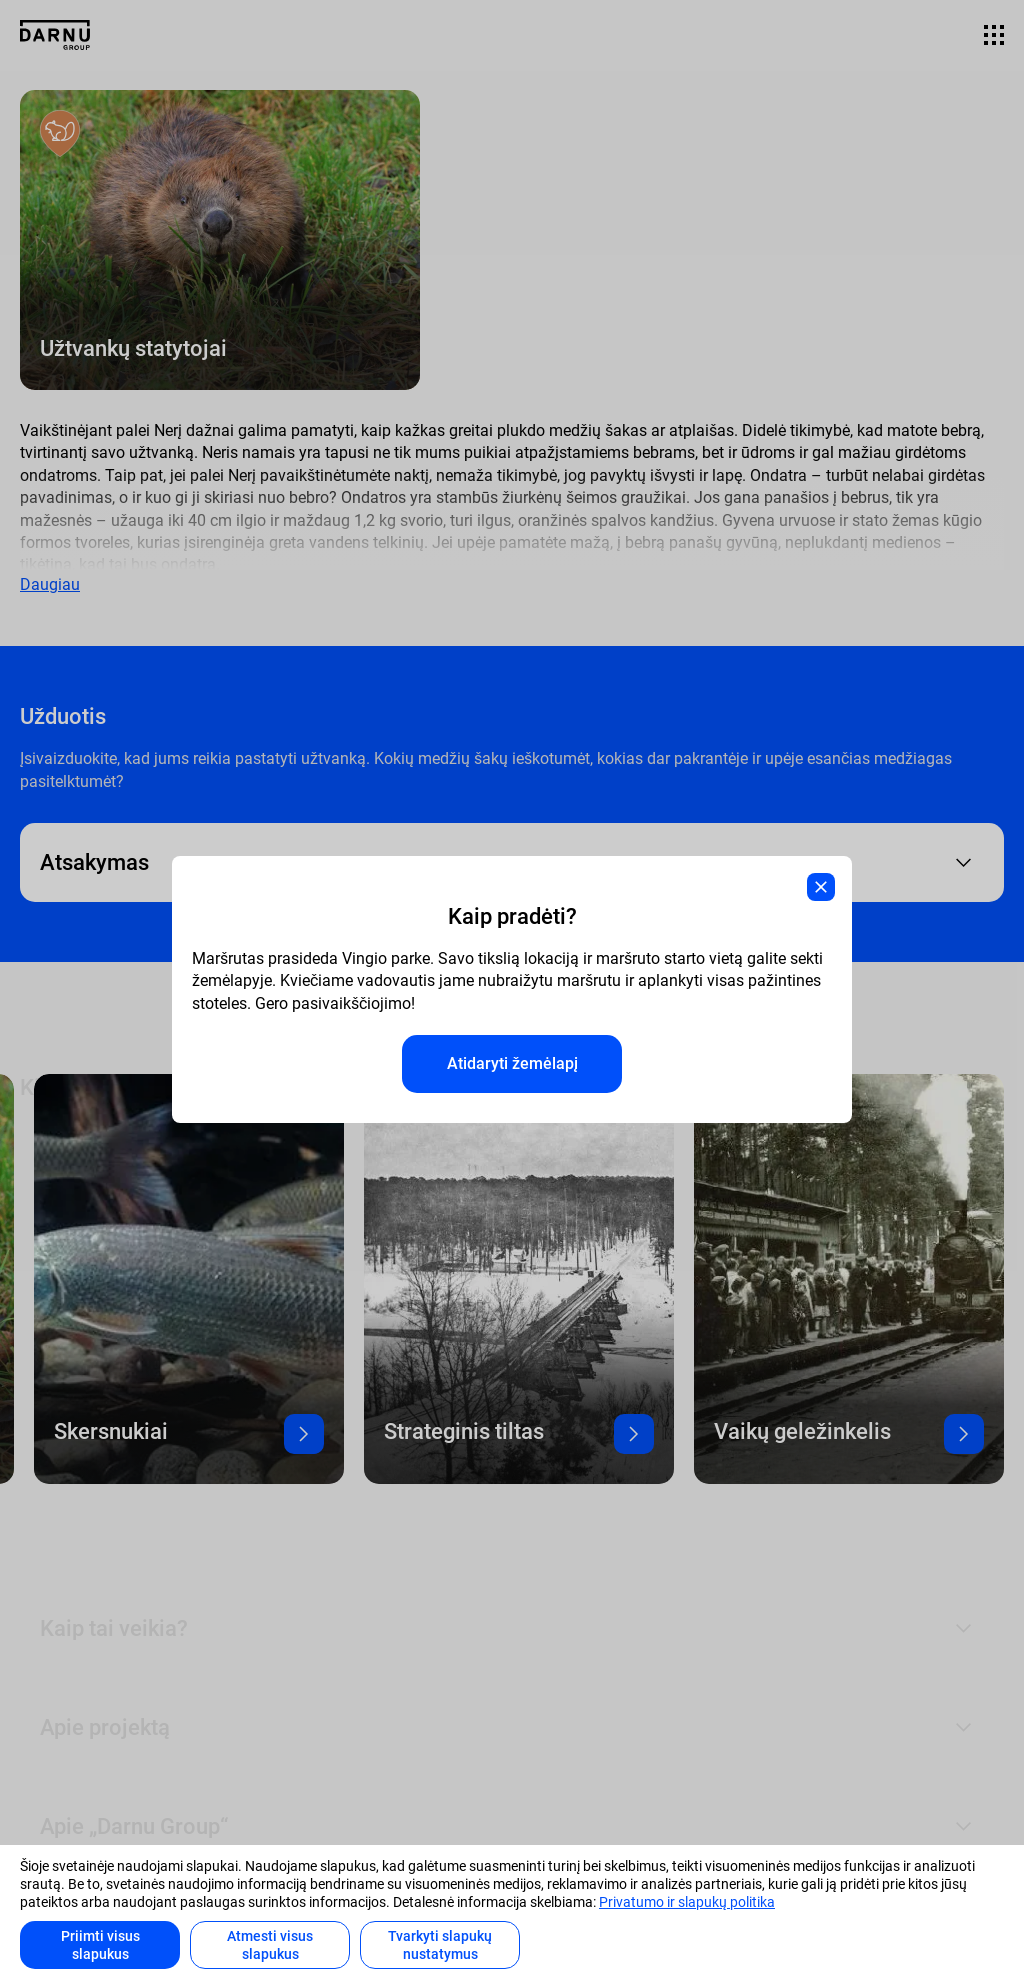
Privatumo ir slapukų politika (687, 1902)
